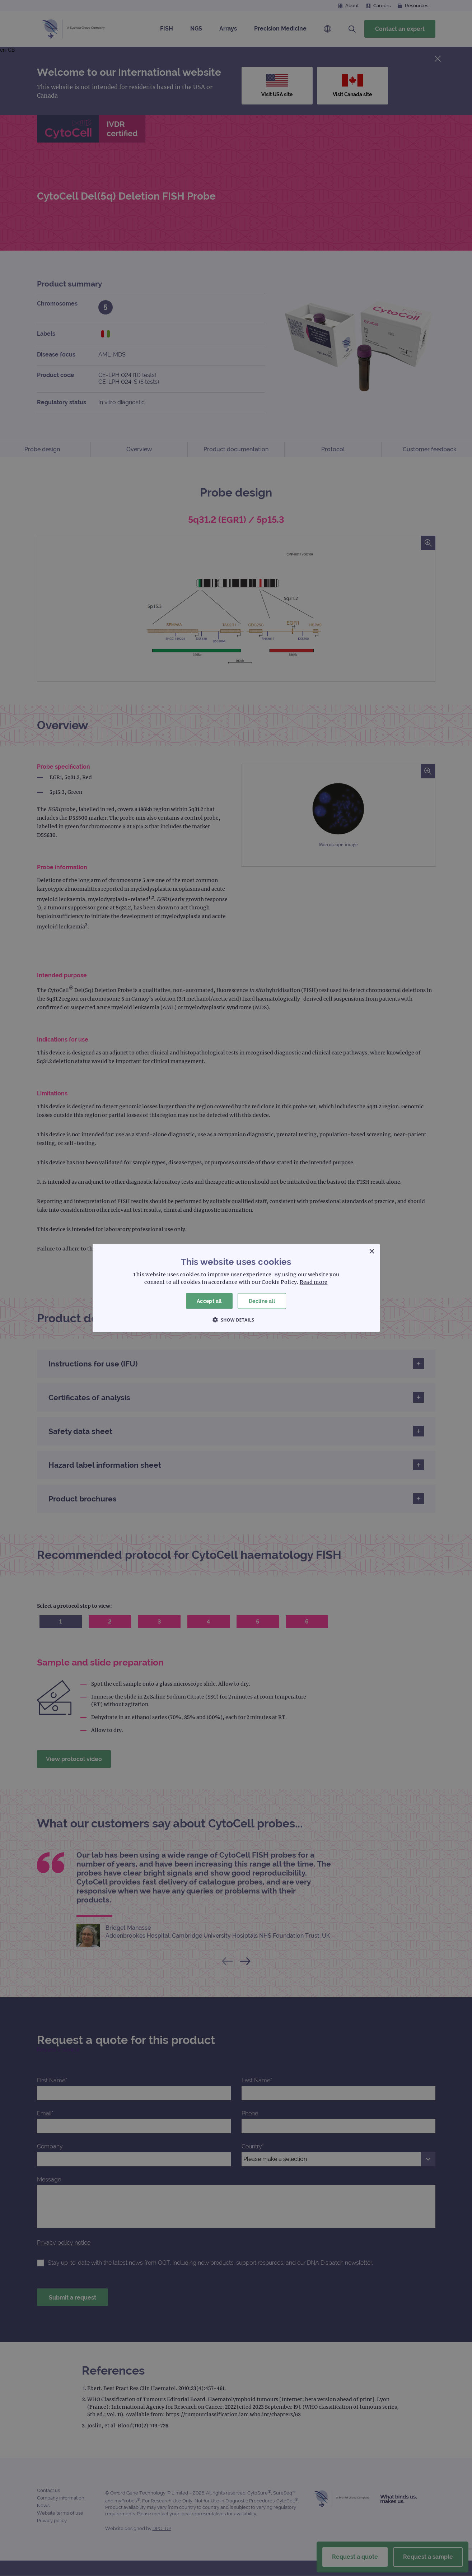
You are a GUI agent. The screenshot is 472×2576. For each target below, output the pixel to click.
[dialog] (236, 1288)
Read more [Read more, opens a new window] (314, 1281)
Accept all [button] (209, 1301)
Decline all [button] (262, 1301)
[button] (236, 1319)
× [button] (371, 1251)
